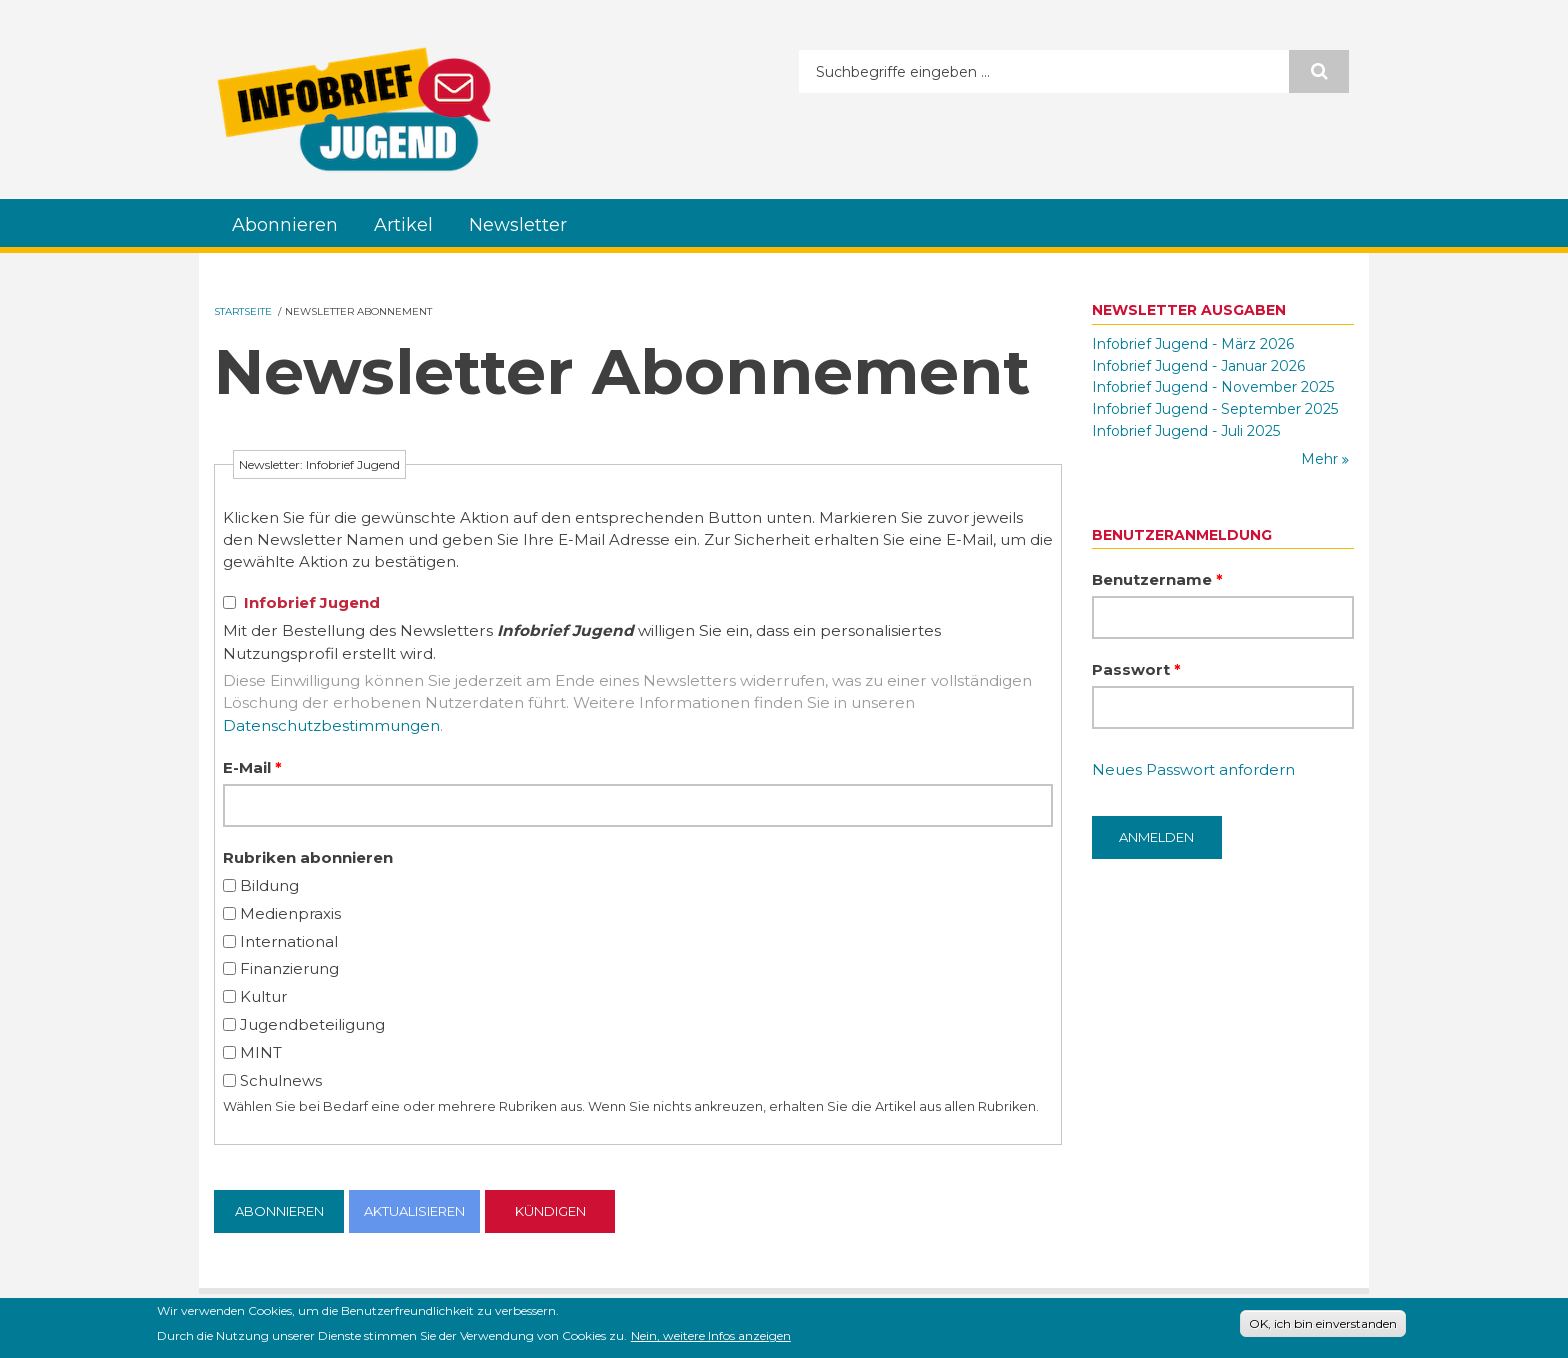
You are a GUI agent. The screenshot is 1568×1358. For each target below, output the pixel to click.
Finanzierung (289, 968)
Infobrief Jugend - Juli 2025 (1186, 431)
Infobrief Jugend (312, 602)
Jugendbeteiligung (312, 1024)
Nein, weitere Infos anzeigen (711, 1339)
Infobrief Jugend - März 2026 (1193, 344)
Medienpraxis (290, 913)
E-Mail (252, 767)
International (289, 941)
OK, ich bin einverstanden (1323, 1326)
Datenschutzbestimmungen (331, 725)
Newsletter (518, 225)
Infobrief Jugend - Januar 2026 (1198, 366)
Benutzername (1157, 579)
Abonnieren (285, 225)
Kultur (263, 996)
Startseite (243, 311)
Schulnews (281, 1080)
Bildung (269, 885)
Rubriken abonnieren (308, 857)
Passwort (1136, 669)
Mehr (1321, 459)
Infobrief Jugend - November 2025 (1213, 387)
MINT (261, 1052)
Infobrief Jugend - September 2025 (1215, 409)
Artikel (403, 225)
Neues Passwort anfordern (1193, 769)
